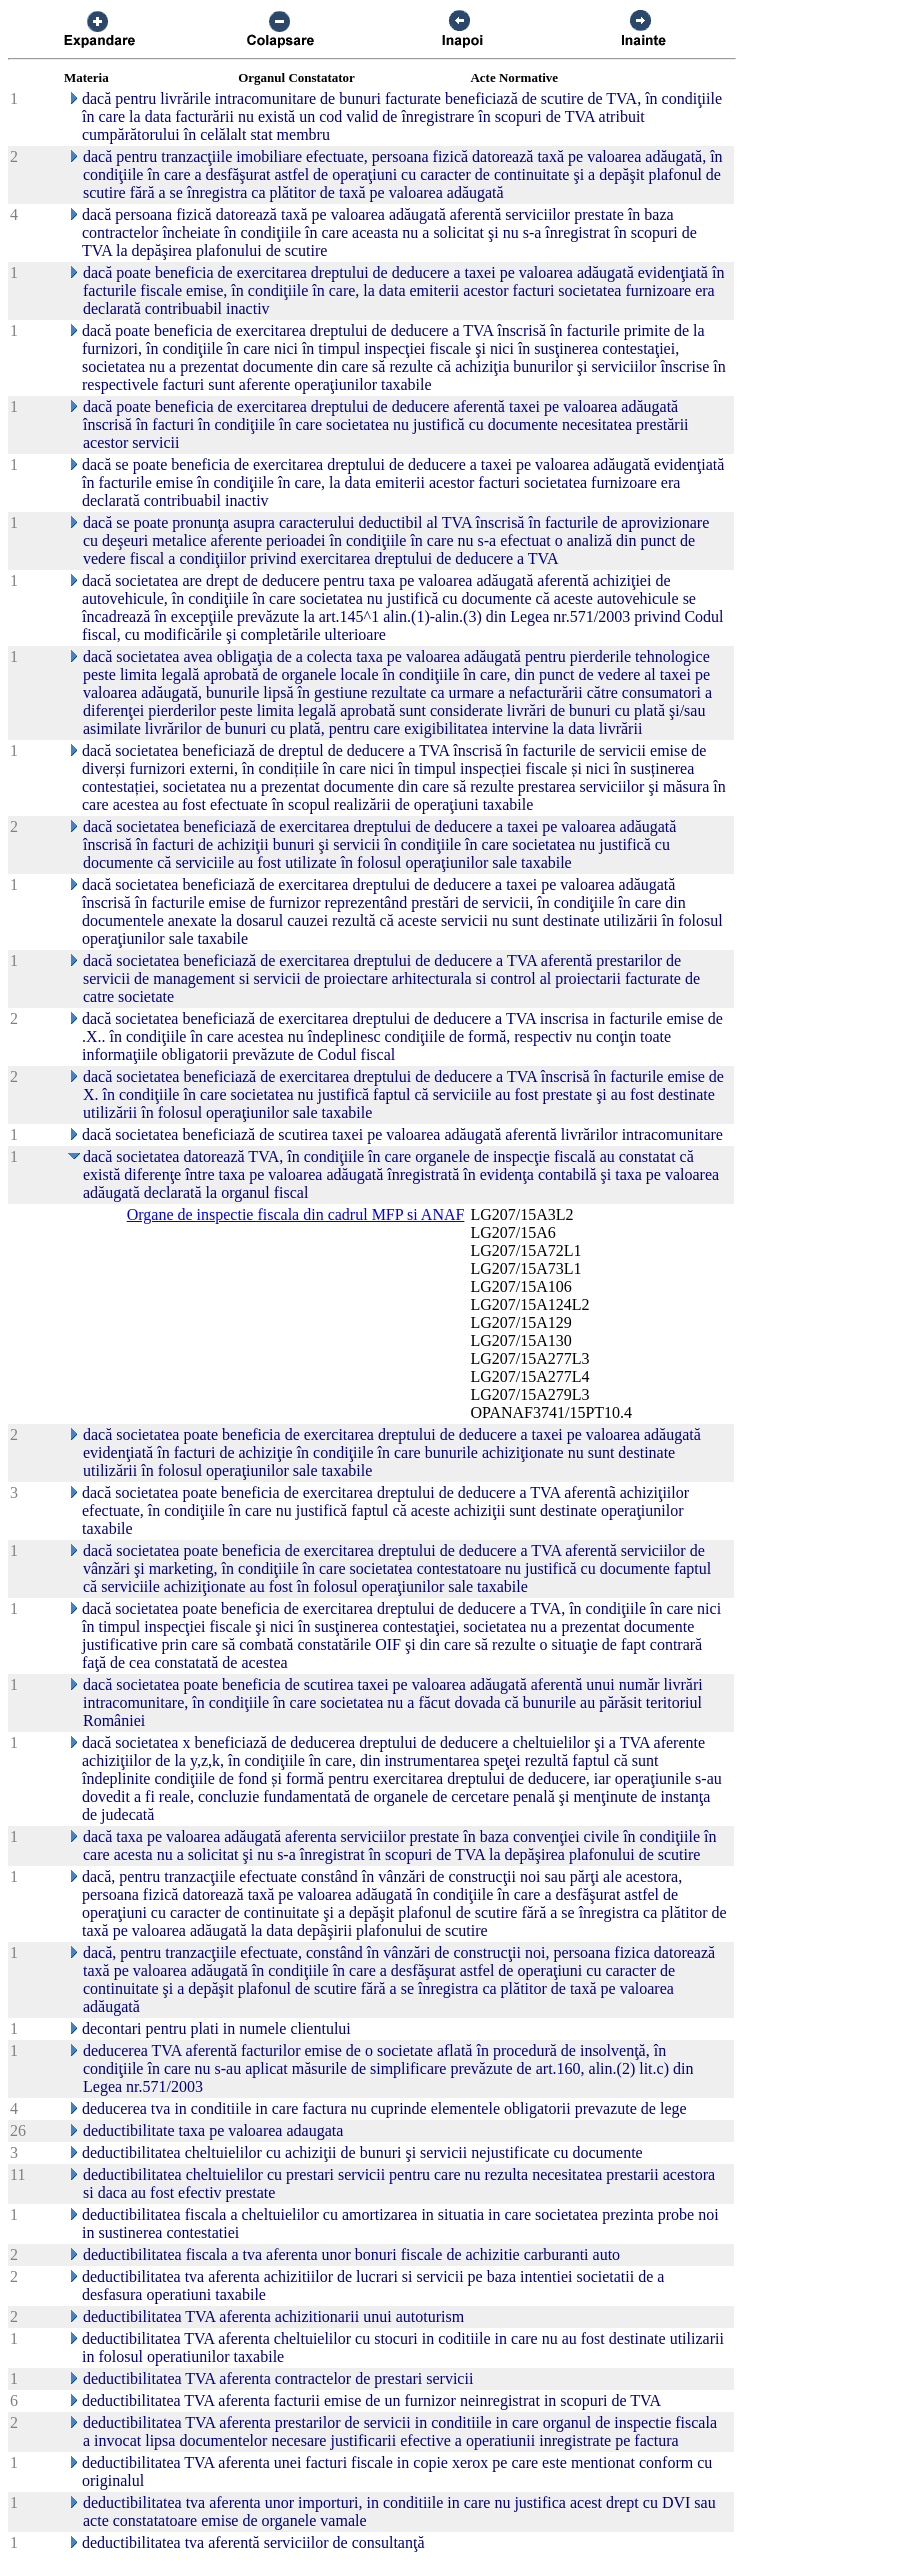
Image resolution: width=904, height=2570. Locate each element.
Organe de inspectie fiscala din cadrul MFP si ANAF (296, 1214)
